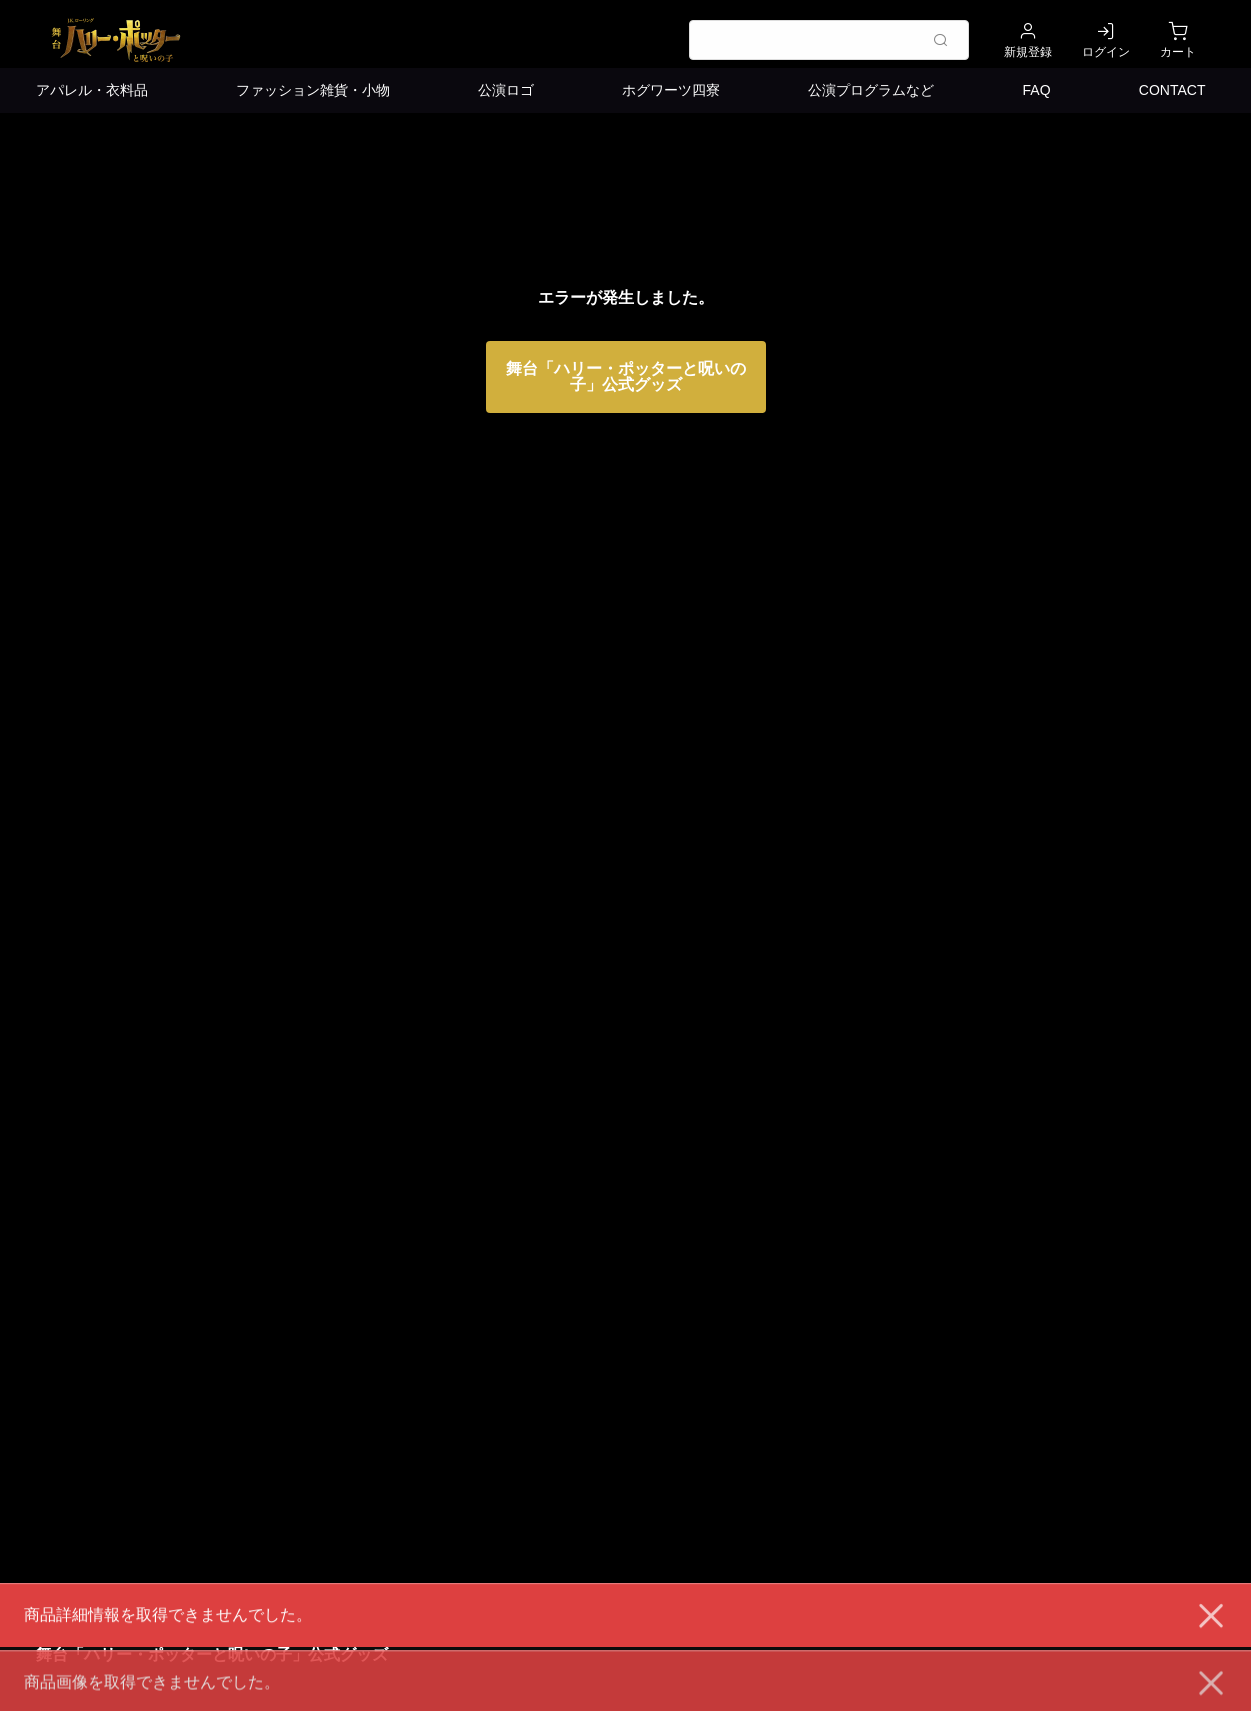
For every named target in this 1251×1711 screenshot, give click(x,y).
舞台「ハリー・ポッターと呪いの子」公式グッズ (626, 376)
